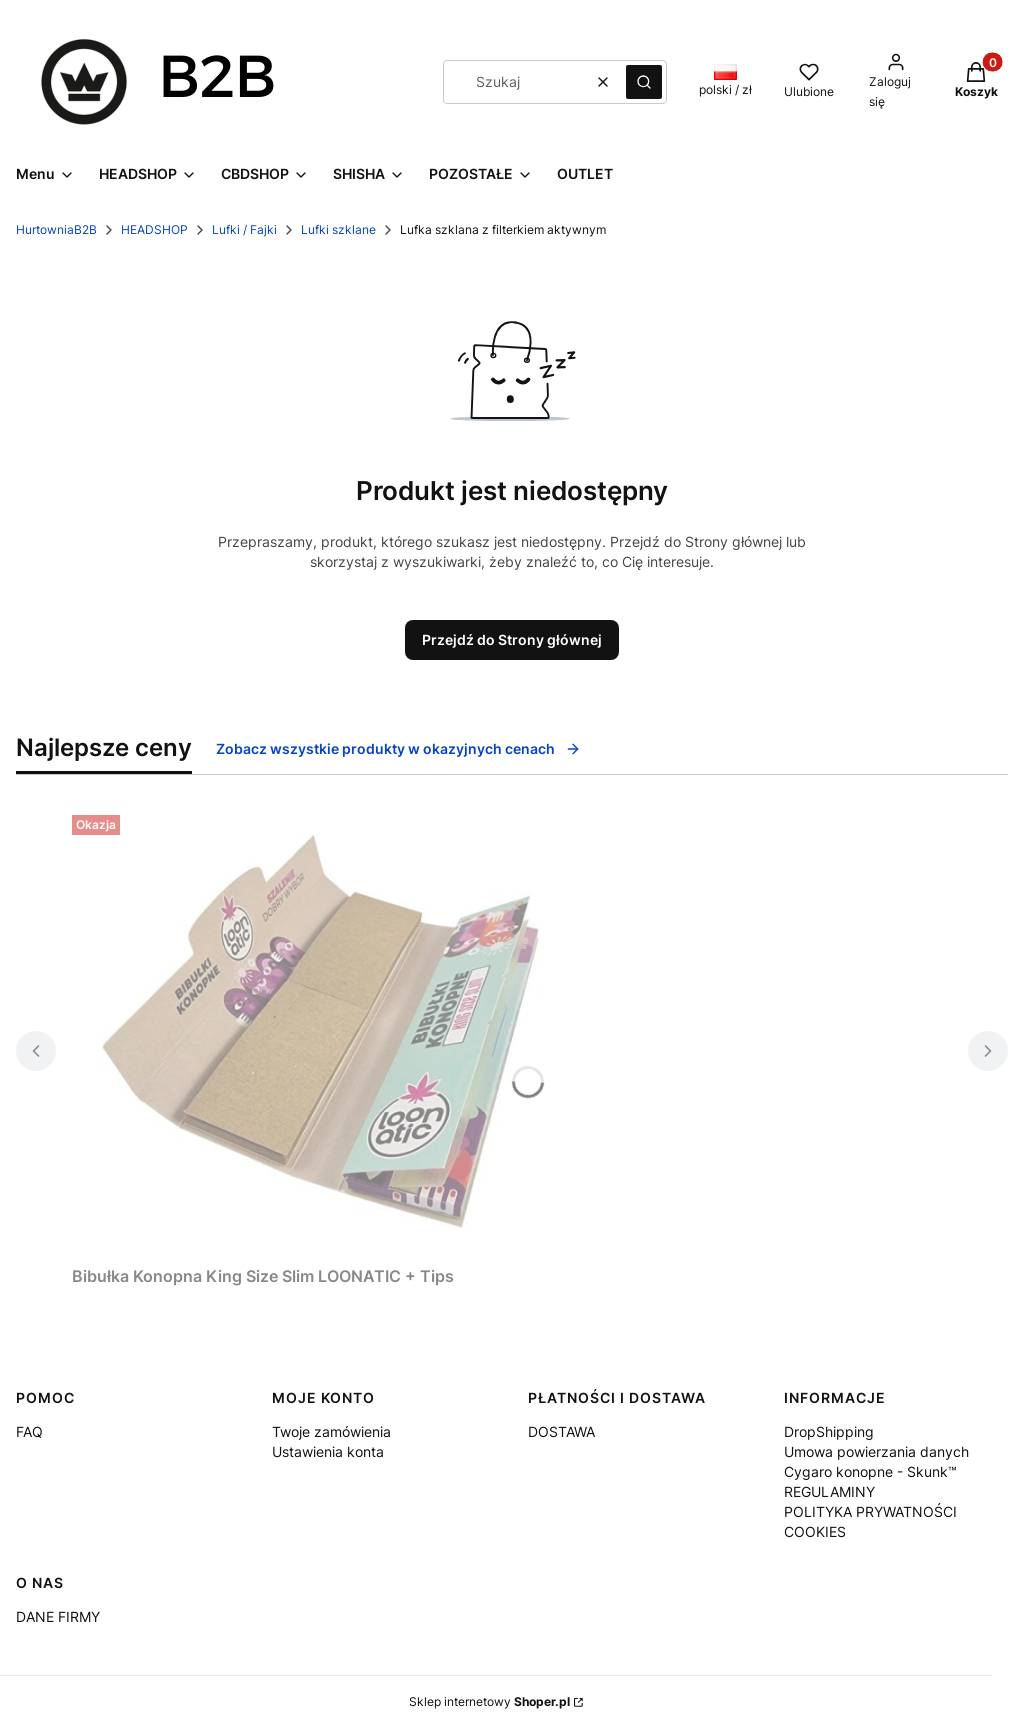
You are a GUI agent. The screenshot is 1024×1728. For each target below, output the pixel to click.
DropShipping (829, 1431)
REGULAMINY (829, 1491)
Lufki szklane (338, 229)
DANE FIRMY (58, 1616)
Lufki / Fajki (244, 229)
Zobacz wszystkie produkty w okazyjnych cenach (398, 748)
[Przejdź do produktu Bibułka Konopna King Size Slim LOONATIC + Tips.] (322, 1032)
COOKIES (815, 1531)
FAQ (29, 1431)
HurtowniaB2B (56, 229)
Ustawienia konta (328, 1451)
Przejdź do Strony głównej (512, 639)
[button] (644, 82)
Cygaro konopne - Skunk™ (870, 1471)
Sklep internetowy (489, 1701)
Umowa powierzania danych (876, 1451)
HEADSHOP (154, 229)
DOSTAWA (561, 1431)
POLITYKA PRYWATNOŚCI (870, 1511)
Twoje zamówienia (331, 1431)
